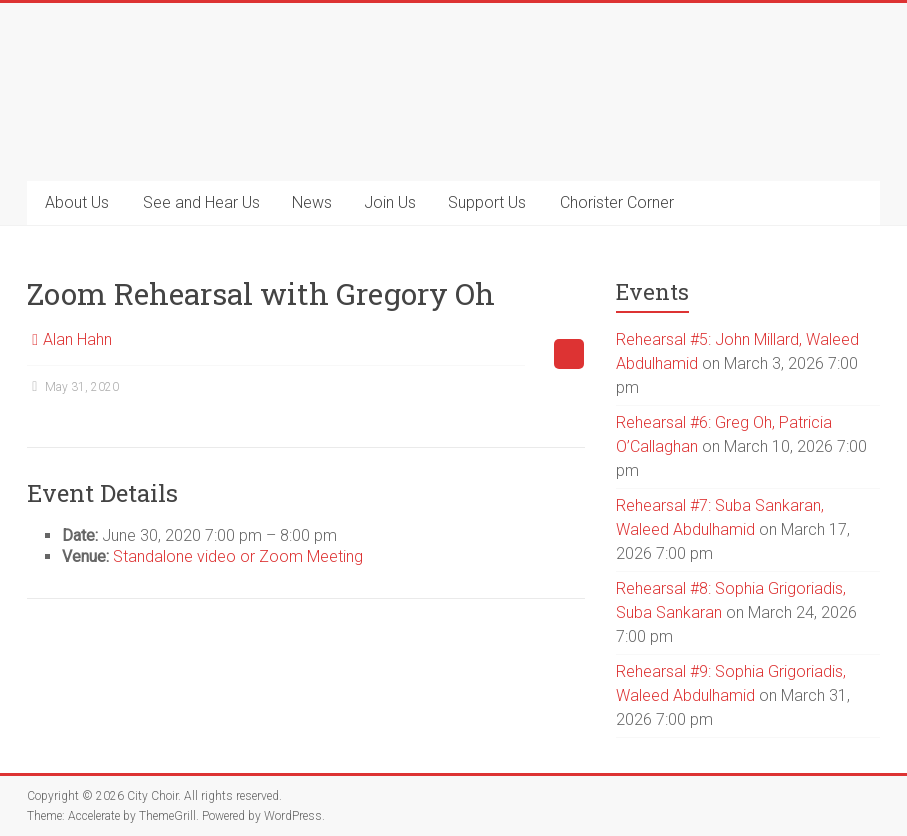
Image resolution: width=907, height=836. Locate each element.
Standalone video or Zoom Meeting (238, 556)
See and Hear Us (201, 202)
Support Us (487, 202)
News (312, 202)
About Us (77, 202)
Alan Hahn (77, 339)
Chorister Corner (617, 202)
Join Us (390, 202)
